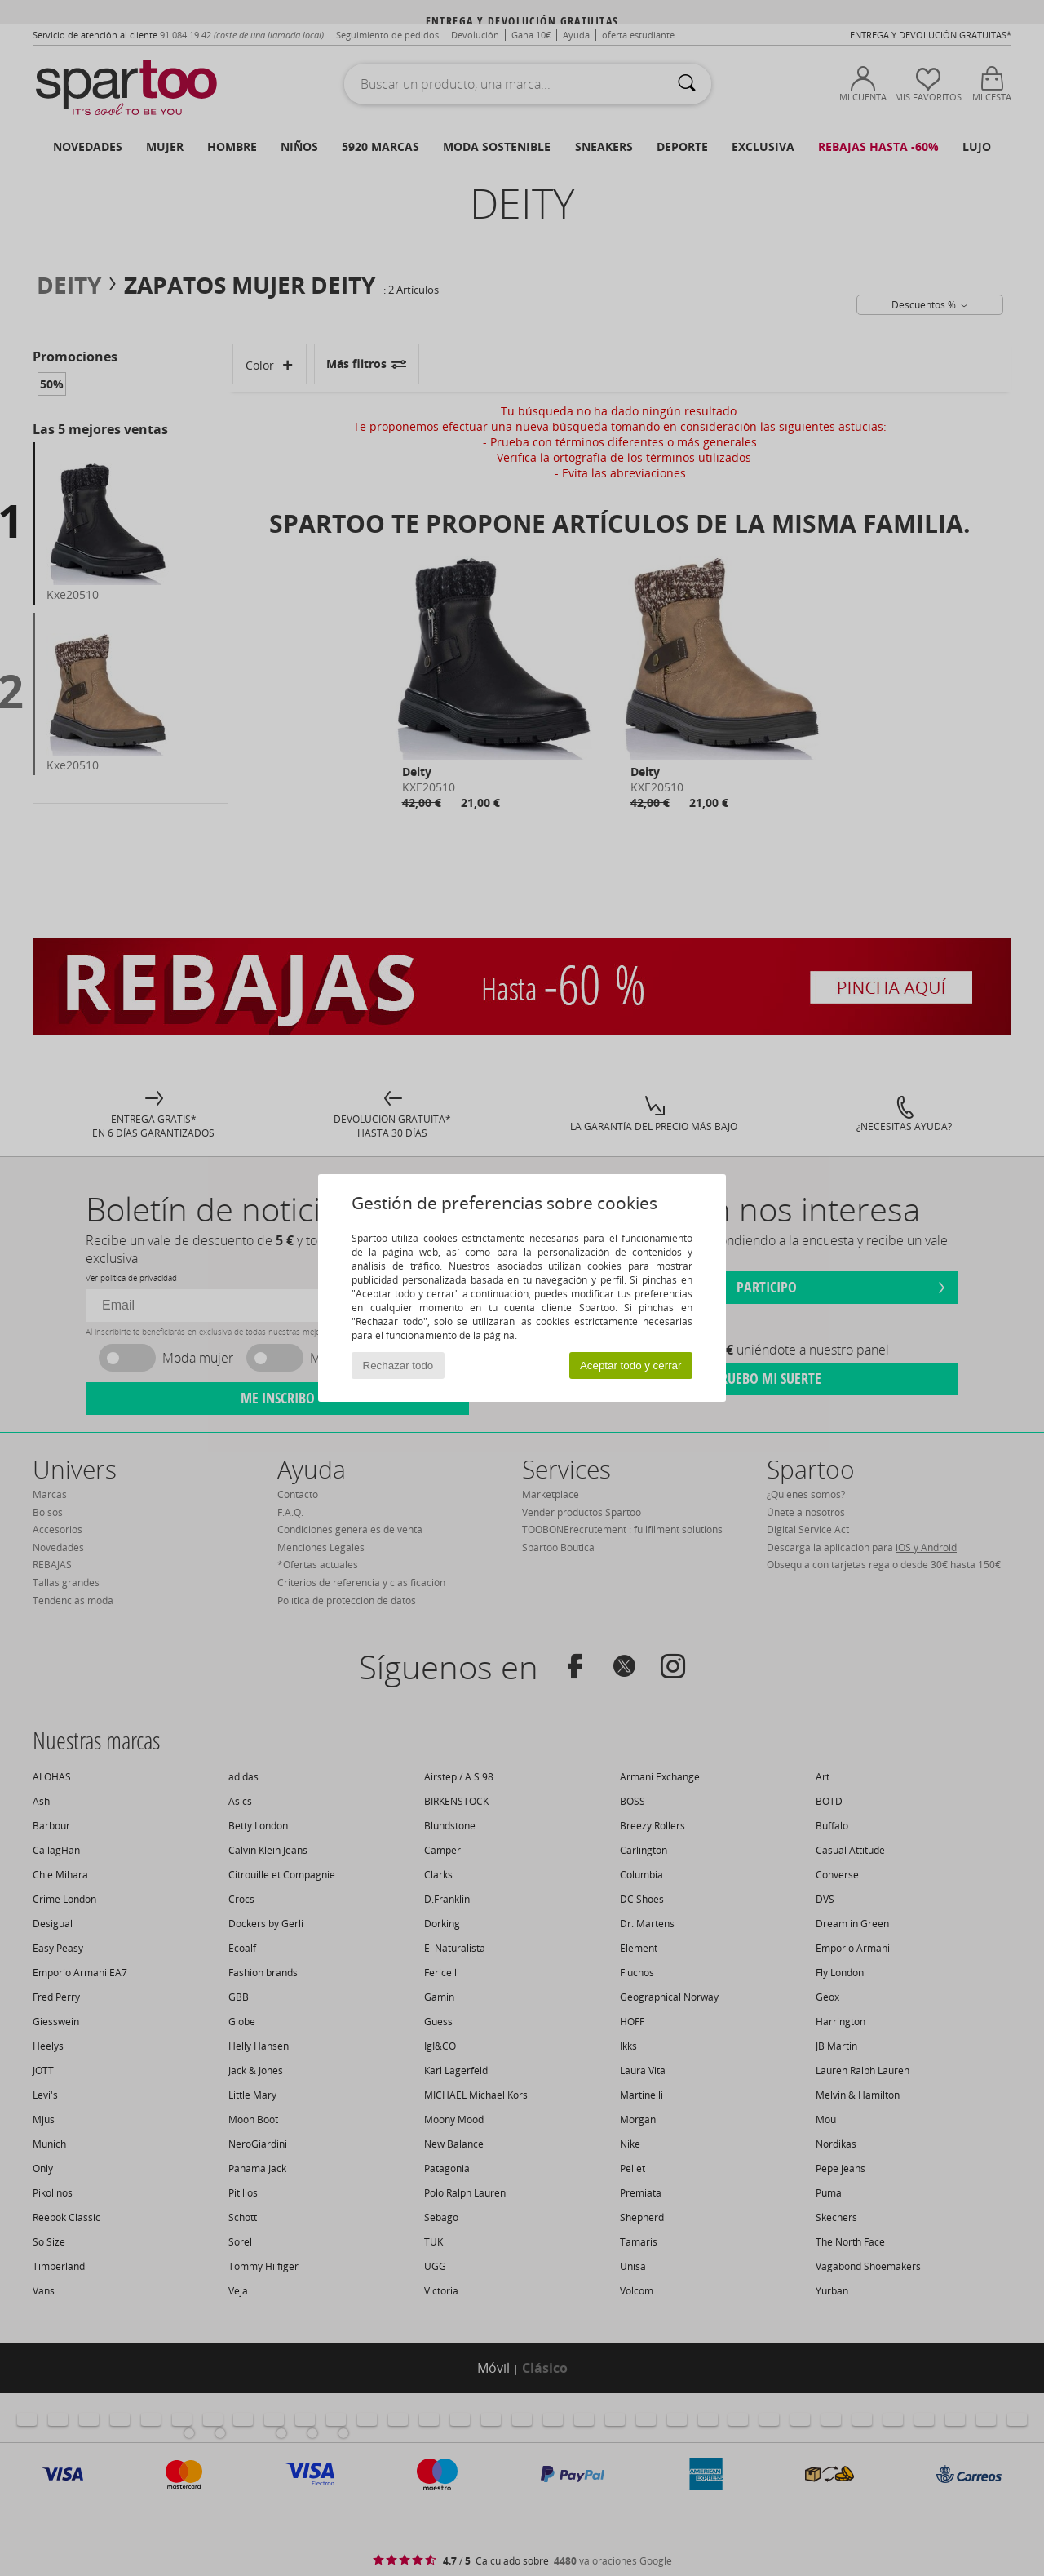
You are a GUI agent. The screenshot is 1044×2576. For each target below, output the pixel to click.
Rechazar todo (398, 1365)
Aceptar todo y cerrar (630, 1365)
